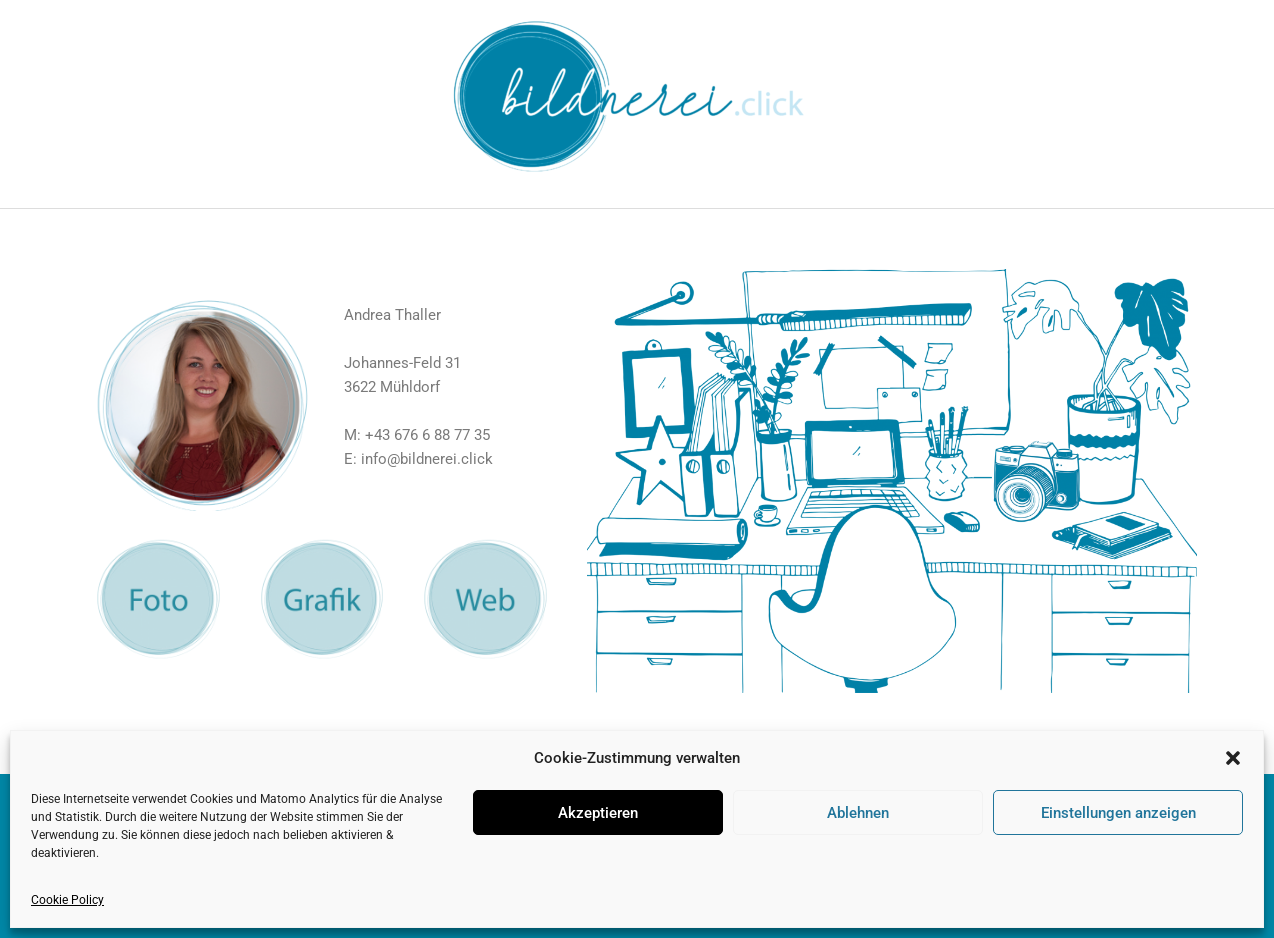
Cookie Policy (67, 900)
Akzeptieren (598, 813)
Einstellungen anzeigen (1118, 813)
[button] (1233, 758)
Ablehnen (858, 813)
